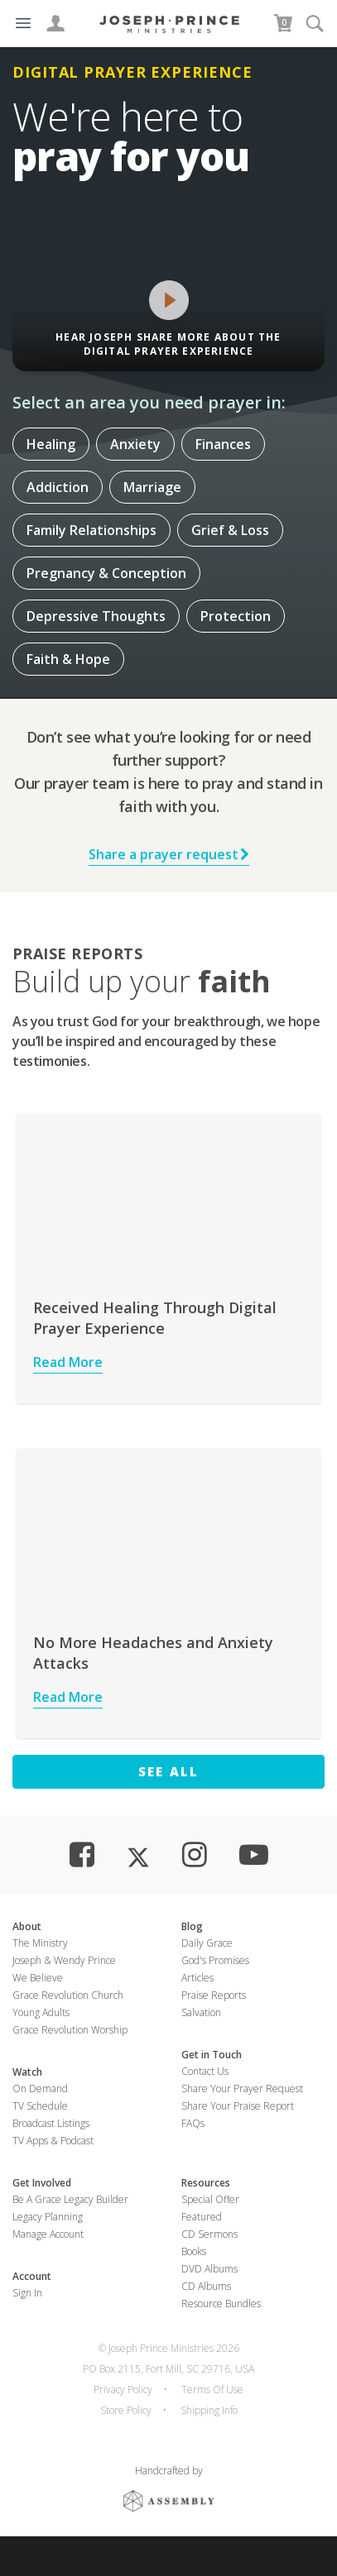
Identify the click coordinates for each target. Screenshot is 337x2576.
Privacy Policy (123, 2389)
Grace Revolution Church (67, 1995)
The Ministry (40, 1943)
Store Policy (126, 2410)
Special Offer (210, 2199)
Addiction (57, 487)
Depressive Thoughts (96, 616)
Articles (197, 1978)
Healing (50, 444)
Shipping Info (209, 2410)
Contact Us (205, 2071)
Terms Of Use (212, 2389)
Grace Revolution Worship (70, 2030)
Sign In (27, 2293)
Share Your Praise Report (237, 2106)
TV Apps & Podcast (53, 2141)
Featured (201, 2217)
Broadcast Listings (50, 2123)
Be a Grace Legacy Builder (70, 2199)
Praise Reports (213, 1995)
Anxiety (135, 444)
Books (193, 2251)
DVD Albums (209, 2269)
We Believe (37, 1978)
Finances (223, 444)
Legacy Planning (47, 2217)
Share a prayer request (169, 854)
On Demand (40, 2088)
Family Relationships (91, 530)
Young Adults (41, 2012)
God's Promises (215, 1960)
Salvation (201, 2012)
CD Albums (206, 2286)
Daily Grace (207, 1943)
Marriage (152, 487)
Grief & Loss (230, 530)
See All (168, 1771)
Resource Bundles (221, 2303)
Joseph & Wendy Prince (64, 1960)
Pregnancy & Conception (106, 573)
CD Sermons (209, 2234)
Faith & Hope (68, 659)
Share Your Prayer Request (242, 2088)
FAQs (193, 2123)
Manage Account (48, 2234)
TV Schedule (40, 2106)
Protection (235, 616)
